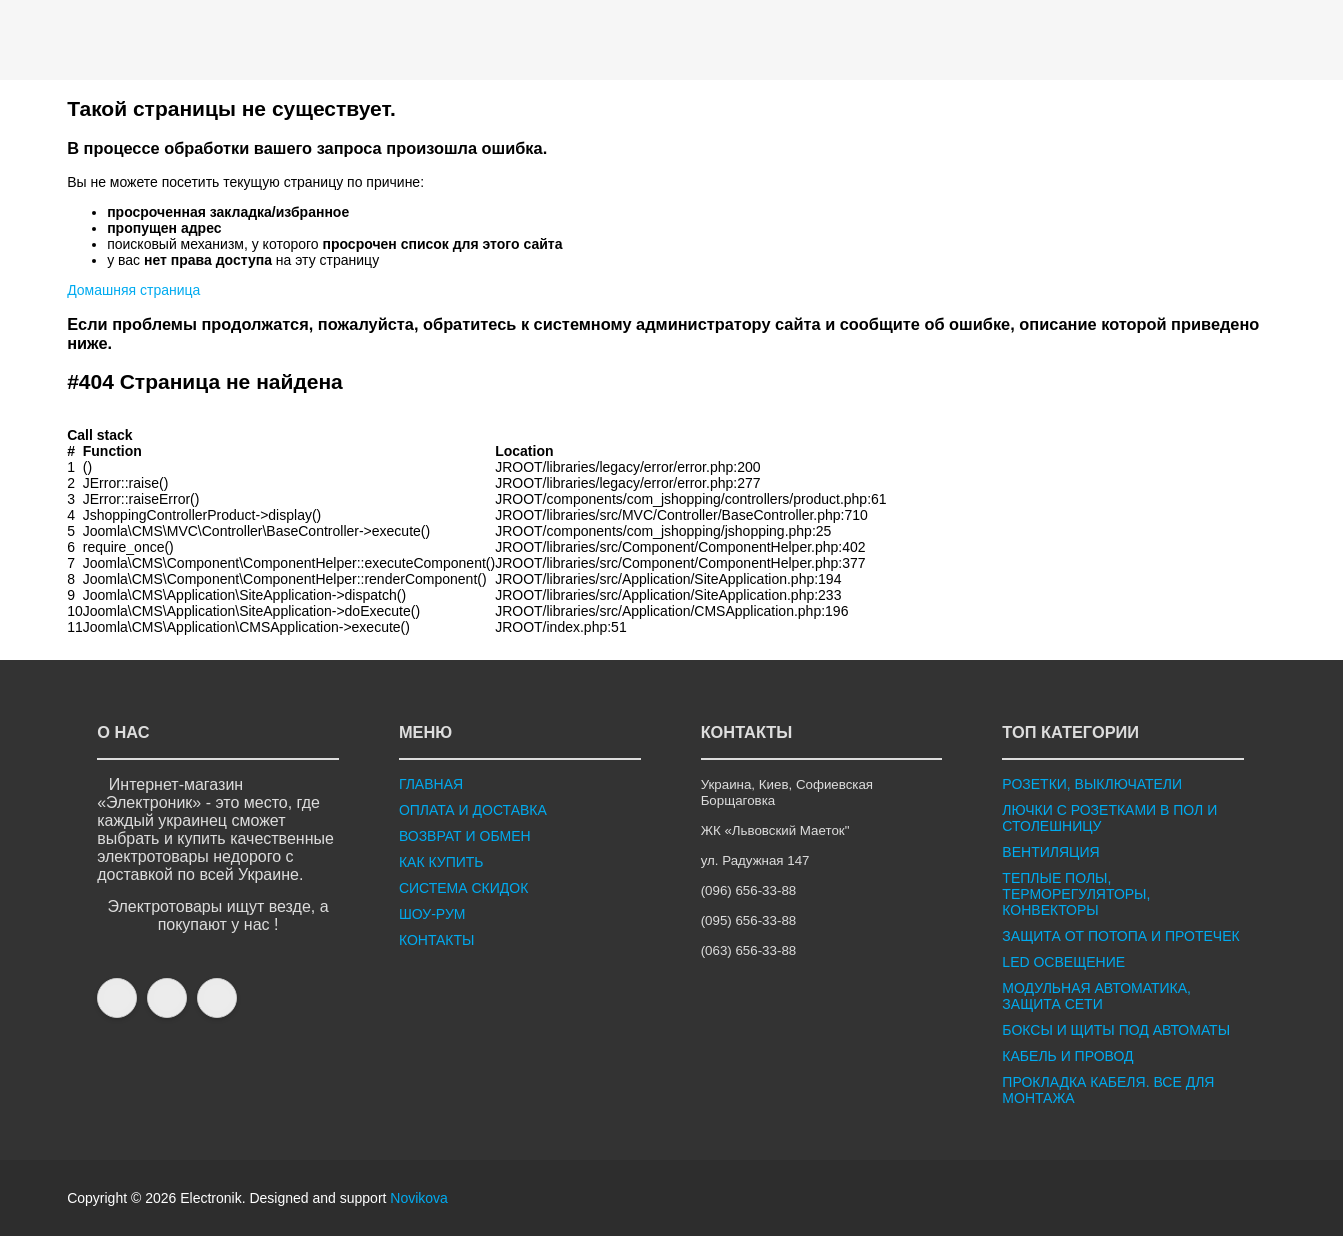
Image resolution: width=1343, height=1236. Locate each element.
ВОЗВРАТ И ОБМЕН (465, 836)
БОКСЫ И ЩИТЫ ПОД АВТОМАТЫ (1116, 1030)
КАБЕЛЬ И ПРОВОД (1067, 1056)
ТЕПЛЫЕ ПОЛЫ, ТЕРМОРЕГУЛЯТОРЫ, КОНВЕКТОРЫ (1076, 894)
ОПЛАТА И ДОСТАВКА (473, 810)
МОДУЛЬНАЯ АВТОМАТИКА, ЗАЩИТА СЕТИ (1096, 996)
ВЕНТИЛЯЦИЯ (1050, 852)
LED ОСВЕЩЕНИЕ (1063, 962)
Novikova (419, 1198)
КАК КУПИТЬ (441, 862)
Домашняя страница (133, 290)
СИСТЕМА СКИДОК (463, 888)
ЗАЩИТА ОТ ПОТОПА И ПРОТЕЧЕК (1120, 936)
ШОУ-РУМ (432, 914)
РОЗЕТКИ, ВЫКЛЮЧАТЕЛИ (1092, 784)
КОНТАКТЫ (437, 940)
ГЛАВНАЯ (431, 784)
